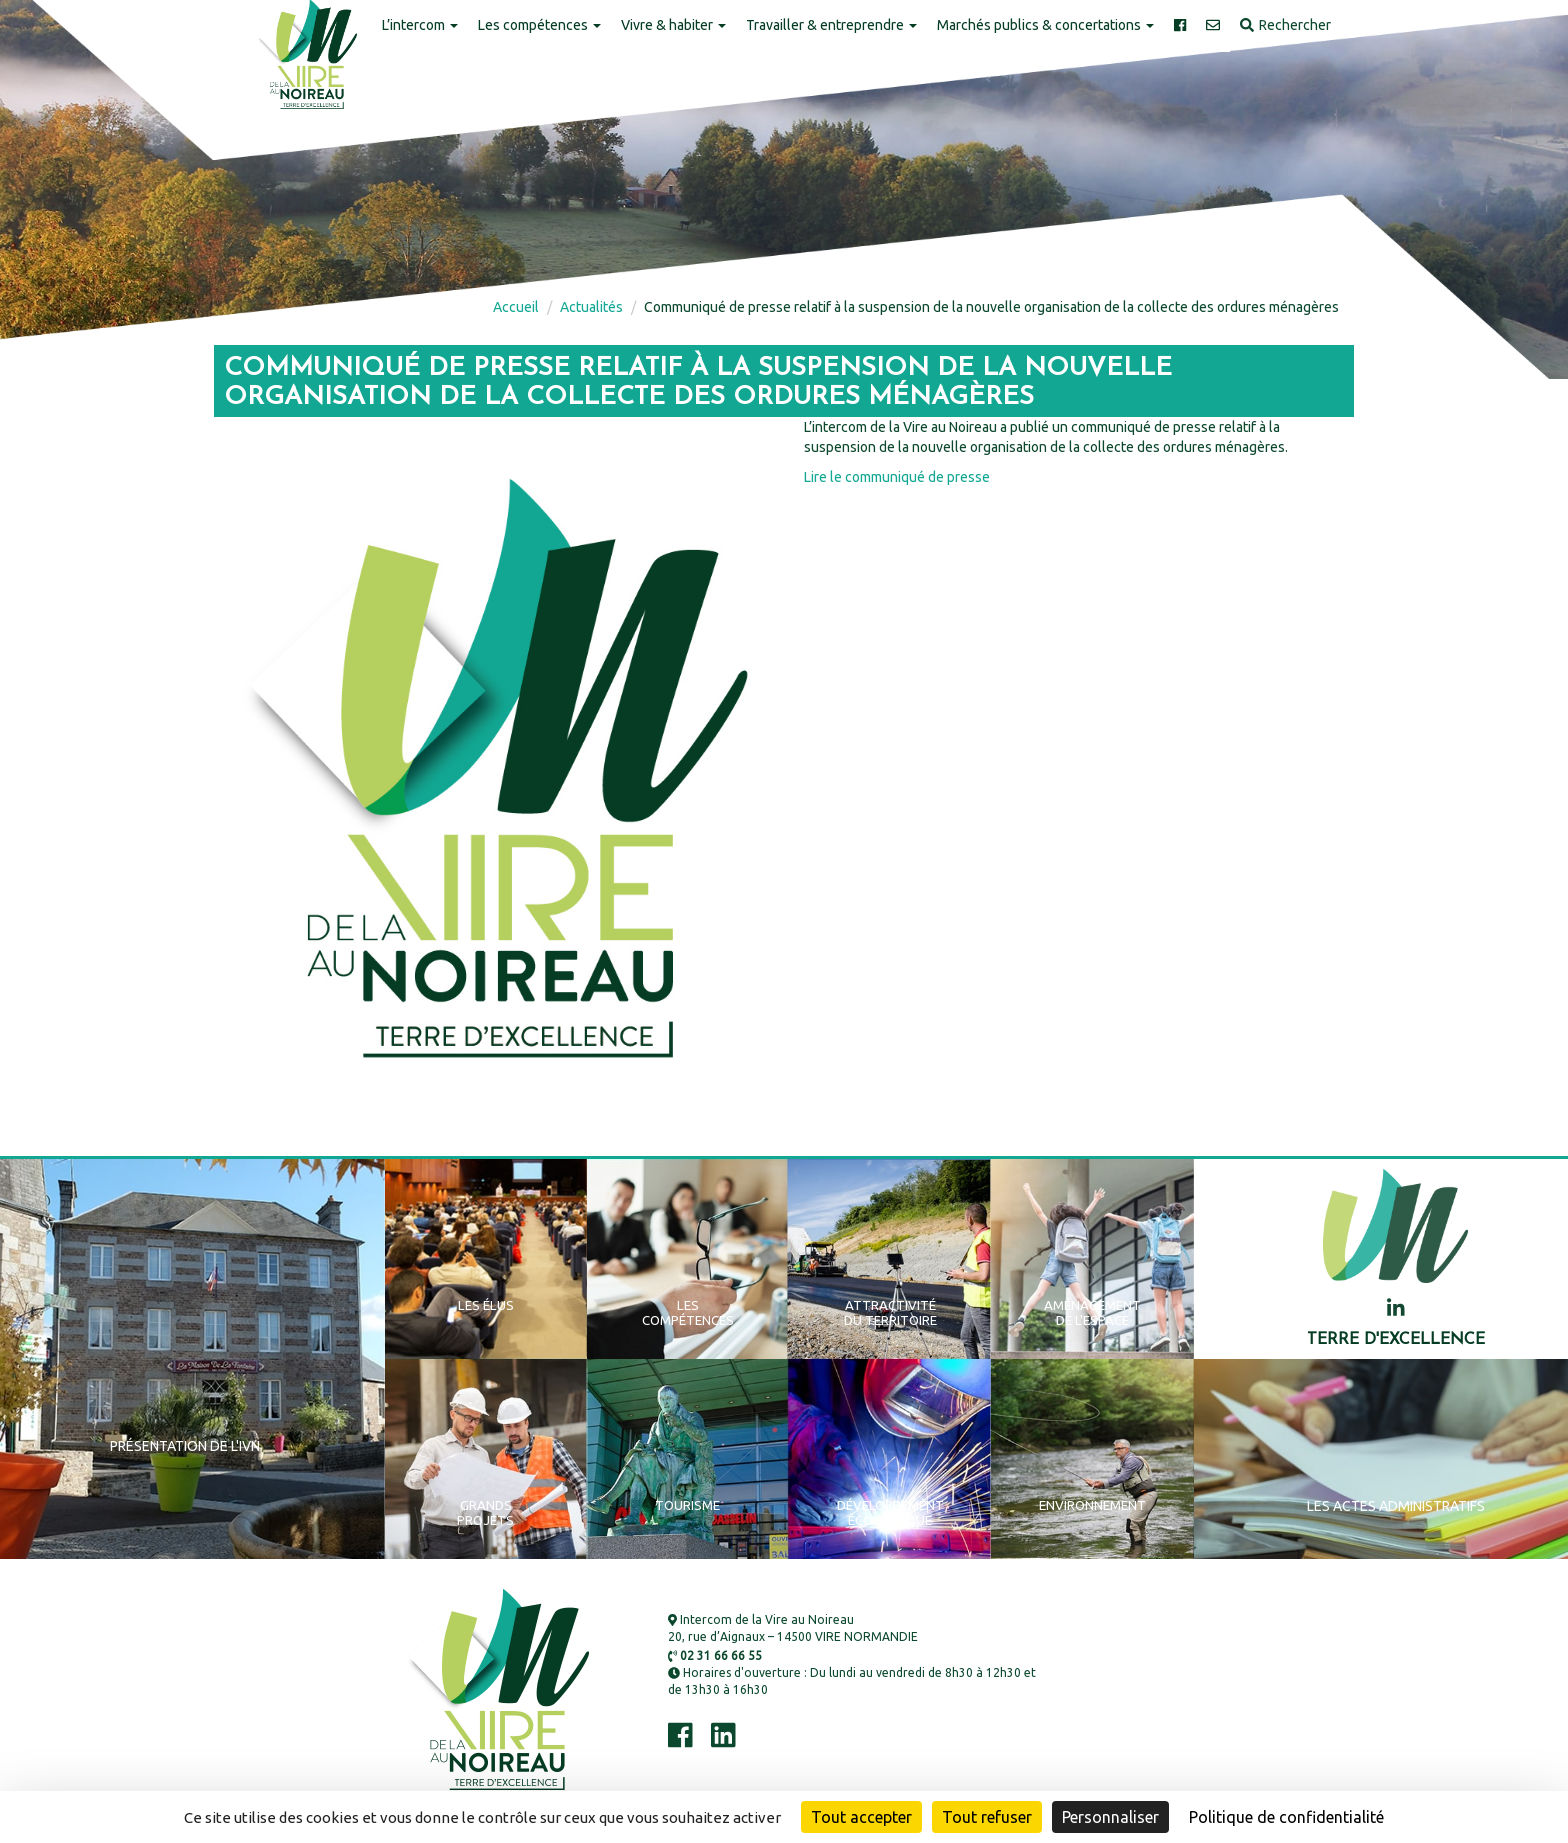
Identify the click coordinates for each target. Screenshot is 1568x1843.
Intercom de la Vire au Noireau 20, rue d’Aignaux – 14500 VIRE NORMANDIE (793, 1628)
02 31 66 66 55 (715, 1655)
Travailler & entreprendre (831, 25)
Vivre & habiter (673, 25)
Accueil (516, 307)
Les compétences (539, 25)
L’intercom (420, 25)
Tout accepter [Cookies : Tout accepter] (861, 1817)
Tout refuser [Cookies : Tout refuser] (987, 1817)
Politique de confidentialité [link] (1286, 1817)
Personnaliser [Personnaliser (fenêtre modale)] (1110, 1817)
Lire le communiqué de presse (897, 477)
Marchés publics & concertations (1045, 25)
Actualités (591, 307)
